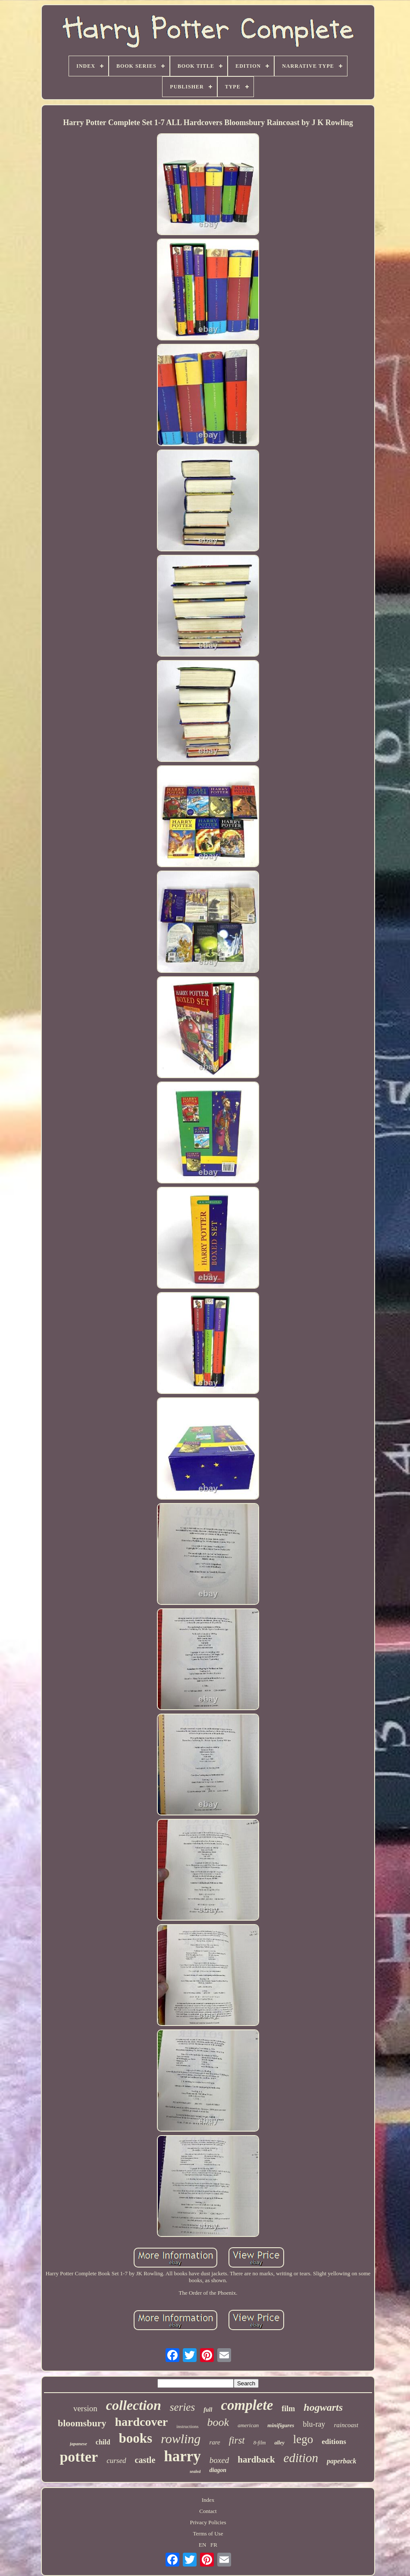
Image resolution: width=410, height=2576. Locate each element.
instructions (187, 2426)
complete (247, 2405)
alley (279, 2443)
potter (78, 2457)
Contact (207, 2511)
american (248, 2425)
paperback (341, 2461)
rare (214, 2442)
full (207, 2409)
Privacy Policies (208, 2522)
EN (202, 2544)
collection (133, 2405)
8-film (260, 2443)
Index (208, 2500)
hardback (256, 2459)
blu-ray (314, 2424)
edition (301, 2458)
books (136, 2438)
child (103, 2442)
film (288, 2408)
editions (334, 2442)
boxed (219, 2460)
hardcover (141, 2421)
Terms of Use (208, 2533)
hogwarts (323, 2407)
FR (213, 2544)
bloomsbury (82, 2423)
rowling (180, 2438)
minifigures (280, 2425)
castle (145, 2460)
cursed (116, 2460)
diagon (217, 2470)
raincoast (346, 2425)
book (218, 2422)
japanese (78, 2443)
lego (303, 2439)
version (85, 2408)
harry (182, 2456)
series (182, 2407)
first (237, 2440)
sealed (195, 2471)
